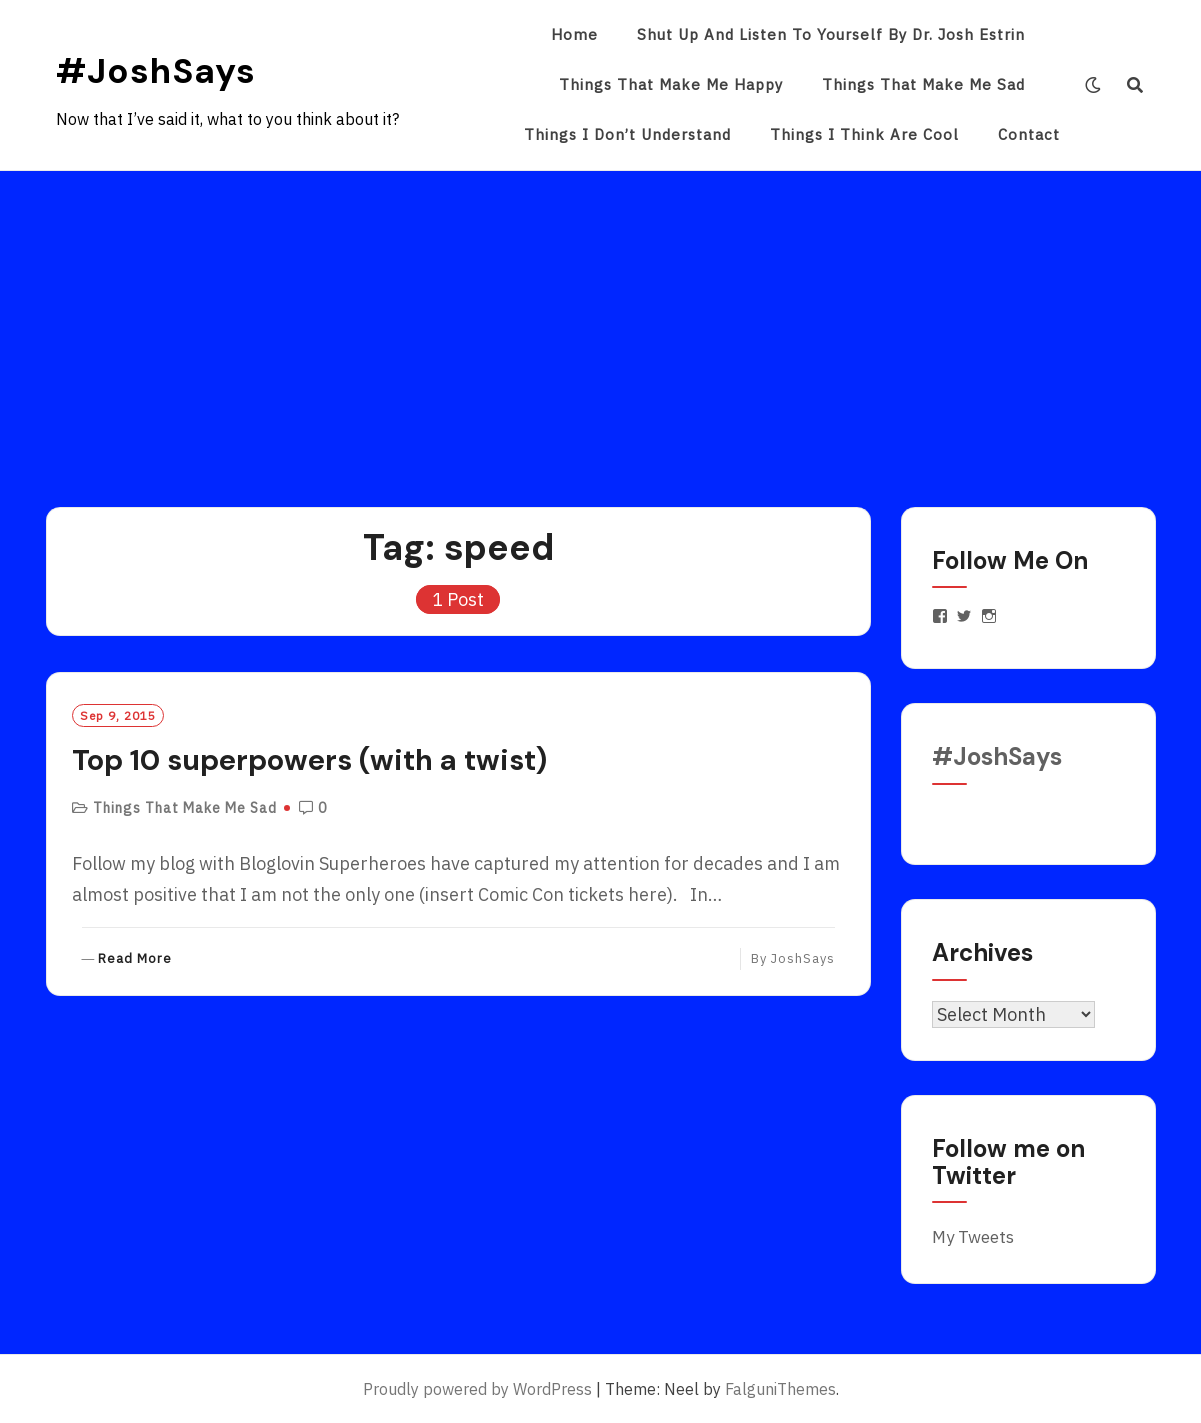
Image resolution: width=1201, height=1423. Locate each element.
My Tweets (973, 1237)
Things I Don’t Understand (627, 134)
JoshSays (803, 958)
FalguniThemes (780, 1389)
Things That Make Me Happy (671, 84)
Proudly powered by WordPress (477, 1389)
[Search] (1135, 85)
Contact (1029, 134)
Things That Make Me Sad (923, 84)
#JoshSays (156, 71)
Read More (135, 959)
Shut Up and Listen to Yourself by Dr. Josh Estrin (831, 34)
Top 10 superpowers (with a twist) (309, 760)
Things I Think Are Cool (864, 134)
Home (574, 34)
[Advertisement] (601, 321)
